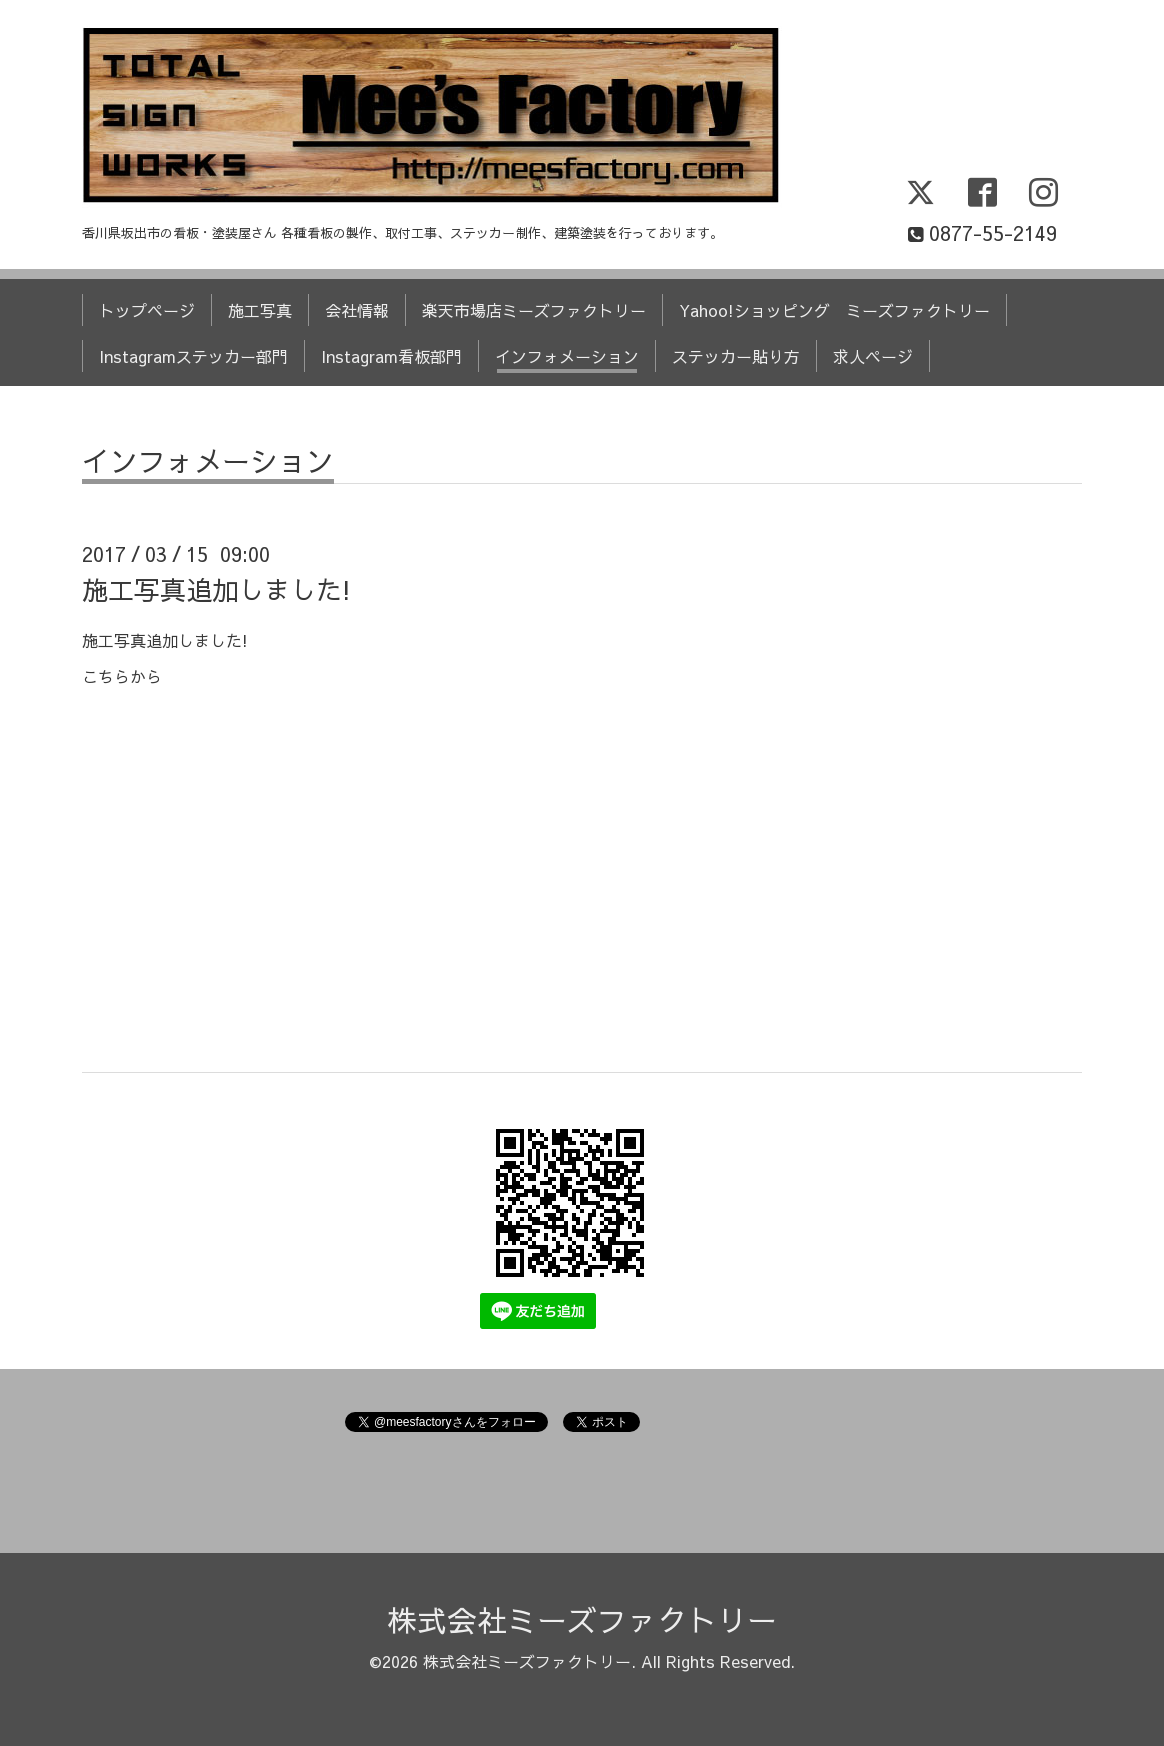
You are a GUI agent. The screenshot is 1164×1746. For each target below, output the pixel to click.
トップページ (147, 310)
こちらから (122, 676)
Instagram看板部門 (391, 356)
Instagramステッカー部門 (193, 356)
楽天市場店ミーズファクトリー (534, 310)
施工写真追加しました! (216, 589)
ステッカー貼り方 (736, 356)
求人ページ (873, 356)
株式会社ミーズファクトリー (582, 1619)
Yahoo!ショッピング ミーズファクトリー (834, 310)
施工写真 (260, 310)
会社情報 (357, 310)
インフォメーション (567, 356)
